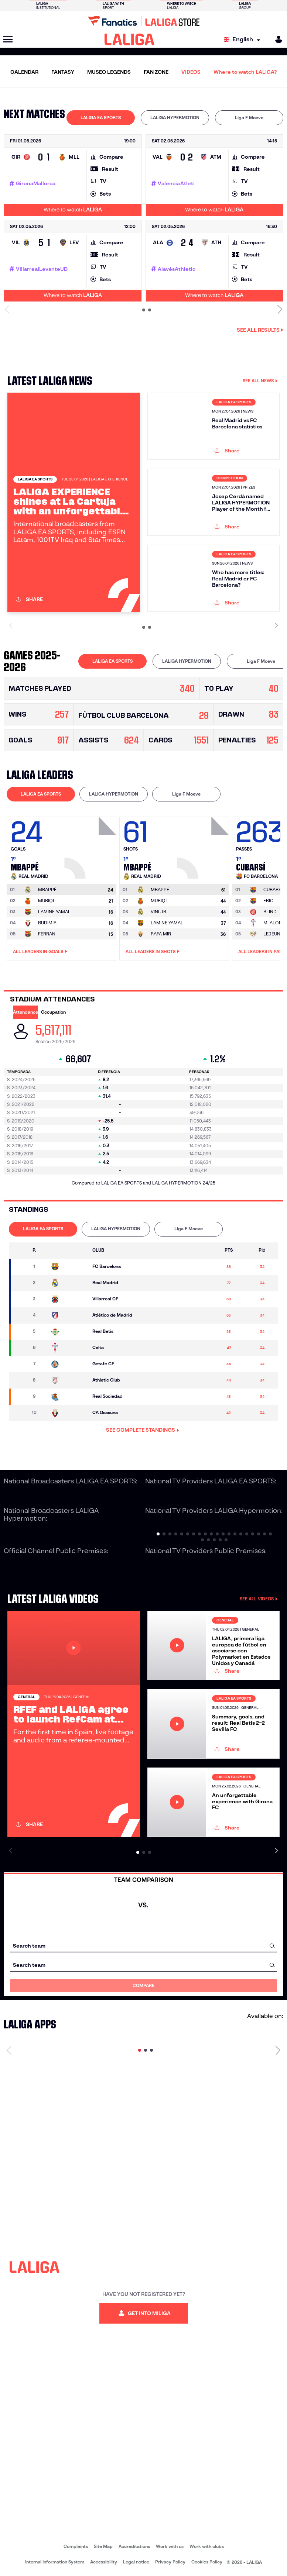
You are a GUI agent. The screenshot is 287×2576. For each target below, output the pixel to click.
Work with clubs (206, 2546)
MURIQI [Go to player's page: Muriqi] (46, 900)
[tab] (100, 117)
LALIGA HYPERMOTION (174, 117)
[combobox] (143, 1945)
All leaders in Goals (40, 951)
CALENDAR (24, 72)
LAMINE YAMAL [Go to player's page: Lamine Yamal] (54, 911)
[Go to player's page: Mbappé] (91, 845)
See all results (260, 330)
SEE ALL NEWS (260, 380)
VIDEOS (191, 72)
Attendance (25, 1012)
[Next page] (278, 2050)
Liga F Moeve (249, 117)
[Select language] (243, 39)
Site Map (103, 2546)
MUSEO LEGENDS (109, 72)
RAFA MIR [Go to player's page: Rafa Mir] (161, 933)
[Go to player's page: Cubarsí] (272, 889)
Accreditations (134, 2546)
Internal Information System (54, 2561)
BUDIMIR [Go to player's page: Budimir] (47, 922)
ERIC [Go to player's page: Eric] (268, 900)
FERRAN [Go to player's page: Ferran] (46, 933)
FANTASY (62, 72)
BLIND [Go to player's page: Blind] (270, 911)
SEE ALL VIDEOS (259, 1598)
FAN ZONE (156, 72)
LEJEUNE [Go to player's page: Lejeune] (273, 933)
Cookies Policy (206, 2561)
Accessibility (103, 2561)
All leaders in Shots (153, 951)
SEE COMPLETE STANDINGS (142, 1430)
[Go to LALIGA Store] (143, 21)
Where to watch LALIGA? (245, 72)
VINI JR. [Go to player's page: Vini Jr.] (159, 911)
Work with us (170, 2546)
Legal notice (136, 2561)
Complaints (76, 2546)
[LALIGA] (129, 39)
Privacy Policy (170, 2561)
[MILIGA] (276, 39)
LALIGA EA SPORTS (101, 117)
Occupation (53, 1012)
